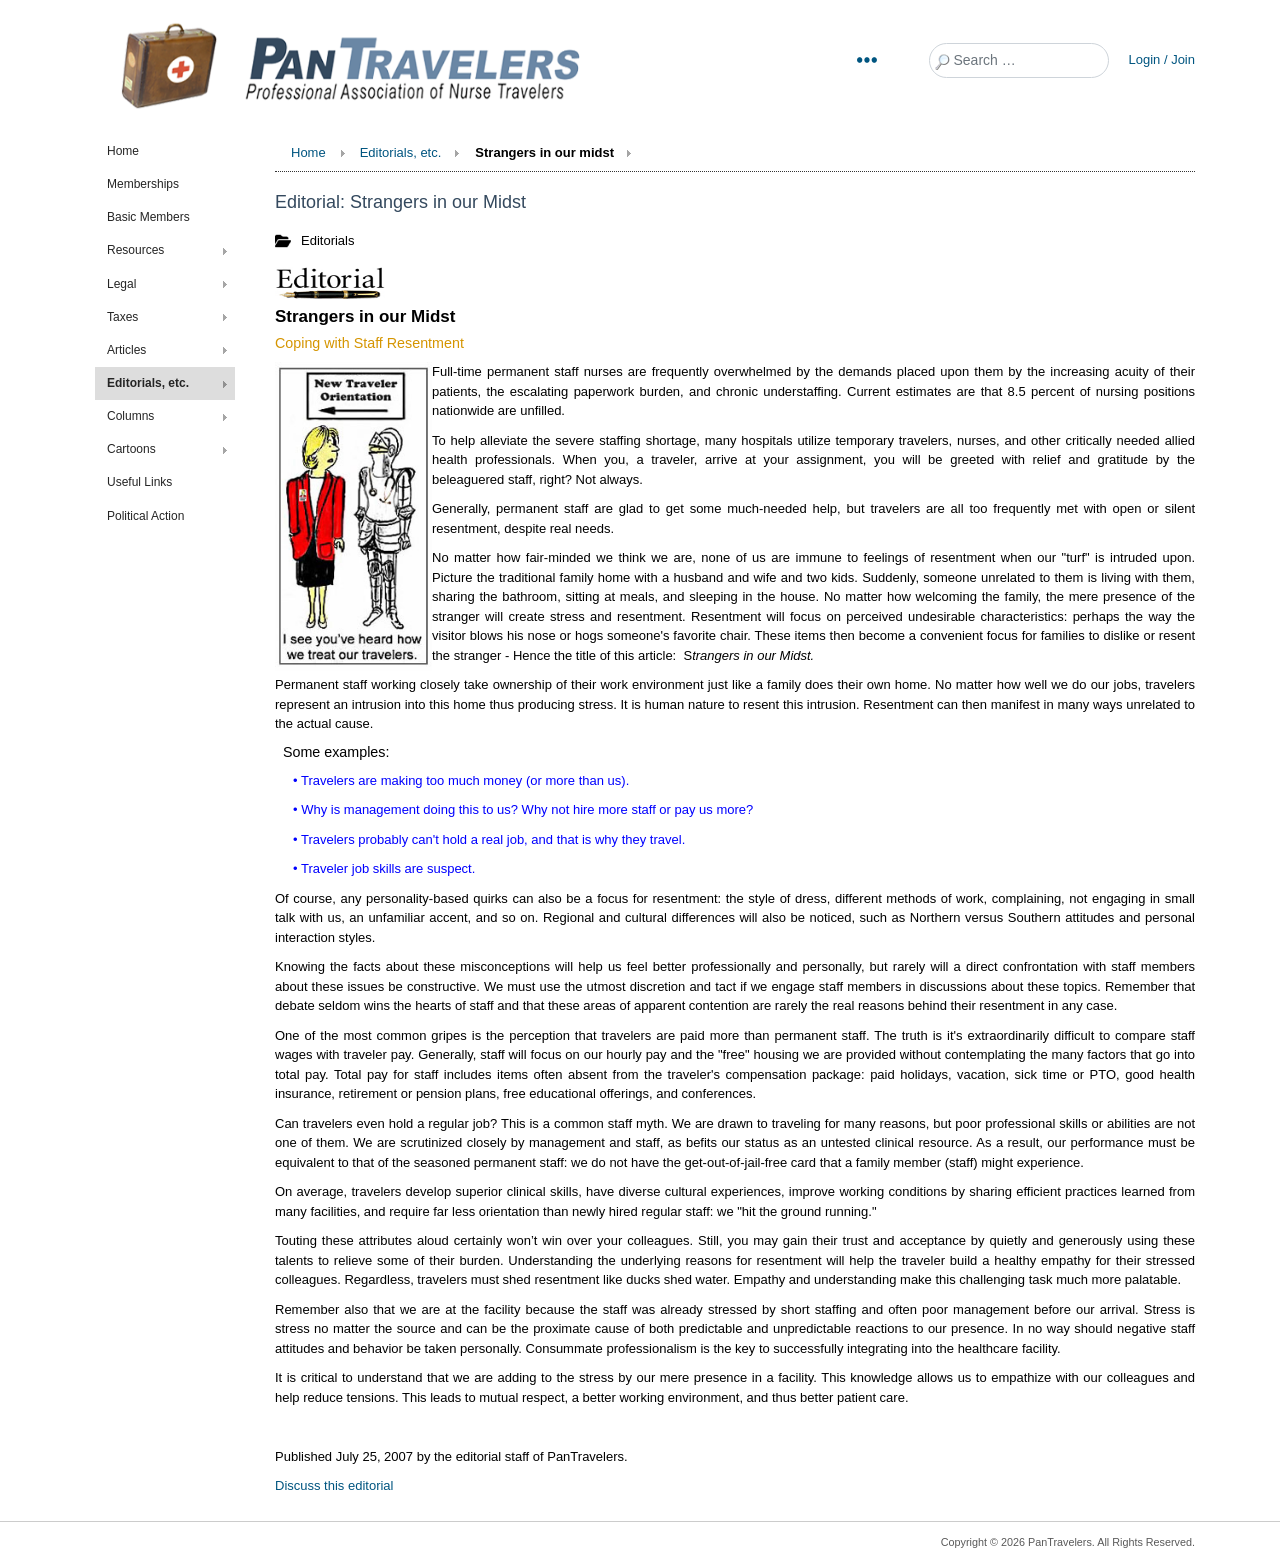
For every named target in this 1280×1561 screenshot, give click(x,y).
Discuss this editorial (334, 1485)
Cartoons (131, 449)
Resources (135, 250)
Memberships (143, 184)
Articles (126, 350)
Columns (130, 416)
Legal (121, 284)
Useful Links (139, 482)
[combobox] (1019, 60)
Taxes (122, 317)
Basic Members (148, 217)
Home (123, 151)
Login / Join (1162, 59)
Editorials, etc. (148, 383)
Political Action (145, 516)
